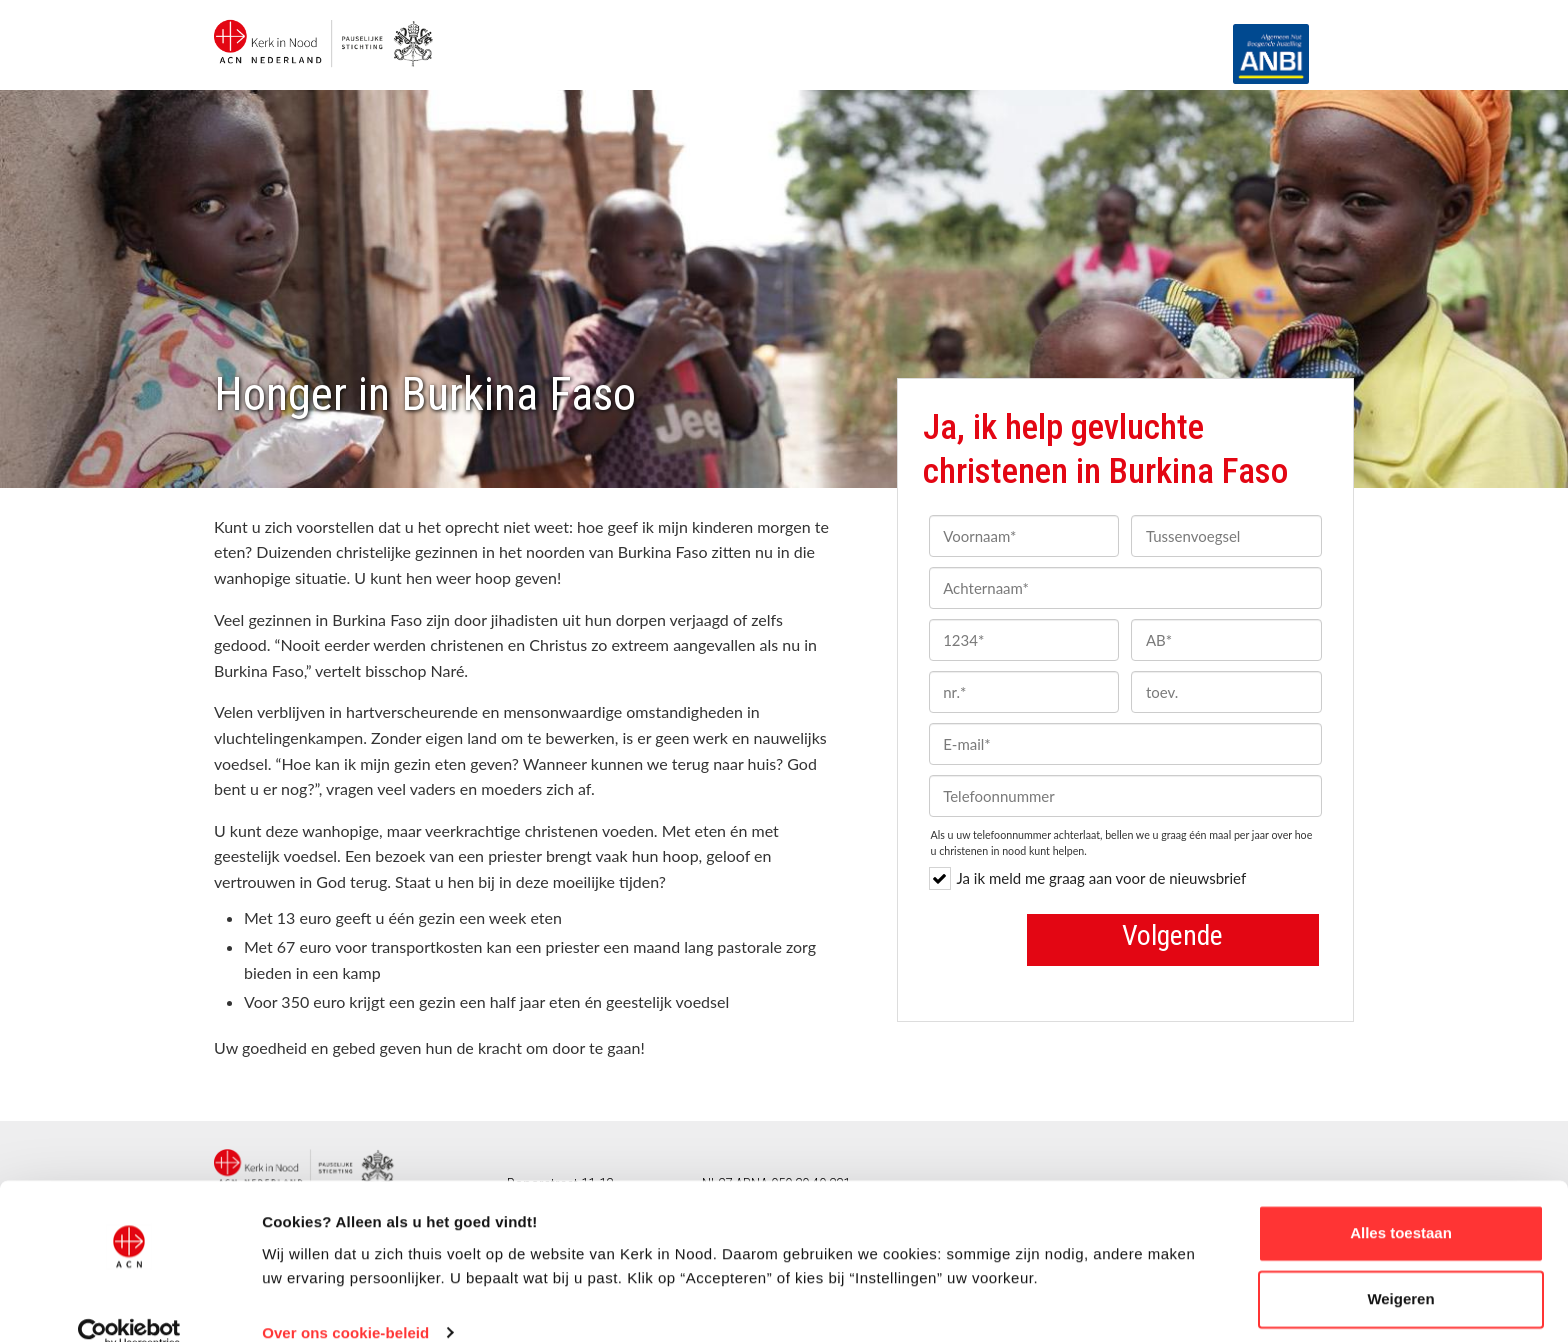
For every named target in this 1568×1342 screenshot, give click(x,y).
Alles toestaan (1401, 1203)
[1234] (1024, 640)
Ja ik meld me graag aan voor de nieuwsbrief (1088, 878)
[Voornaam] (1024, 536)
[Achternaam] (1126, 588)
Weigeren (1400, 1268)
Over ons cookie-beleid (345, 1302)
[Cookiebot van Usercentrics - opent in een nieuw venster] (129, 1303)
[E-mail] (1126, 744)
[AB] (1226, 640)
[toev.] (1226, 692)
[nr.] (1024, 692)
